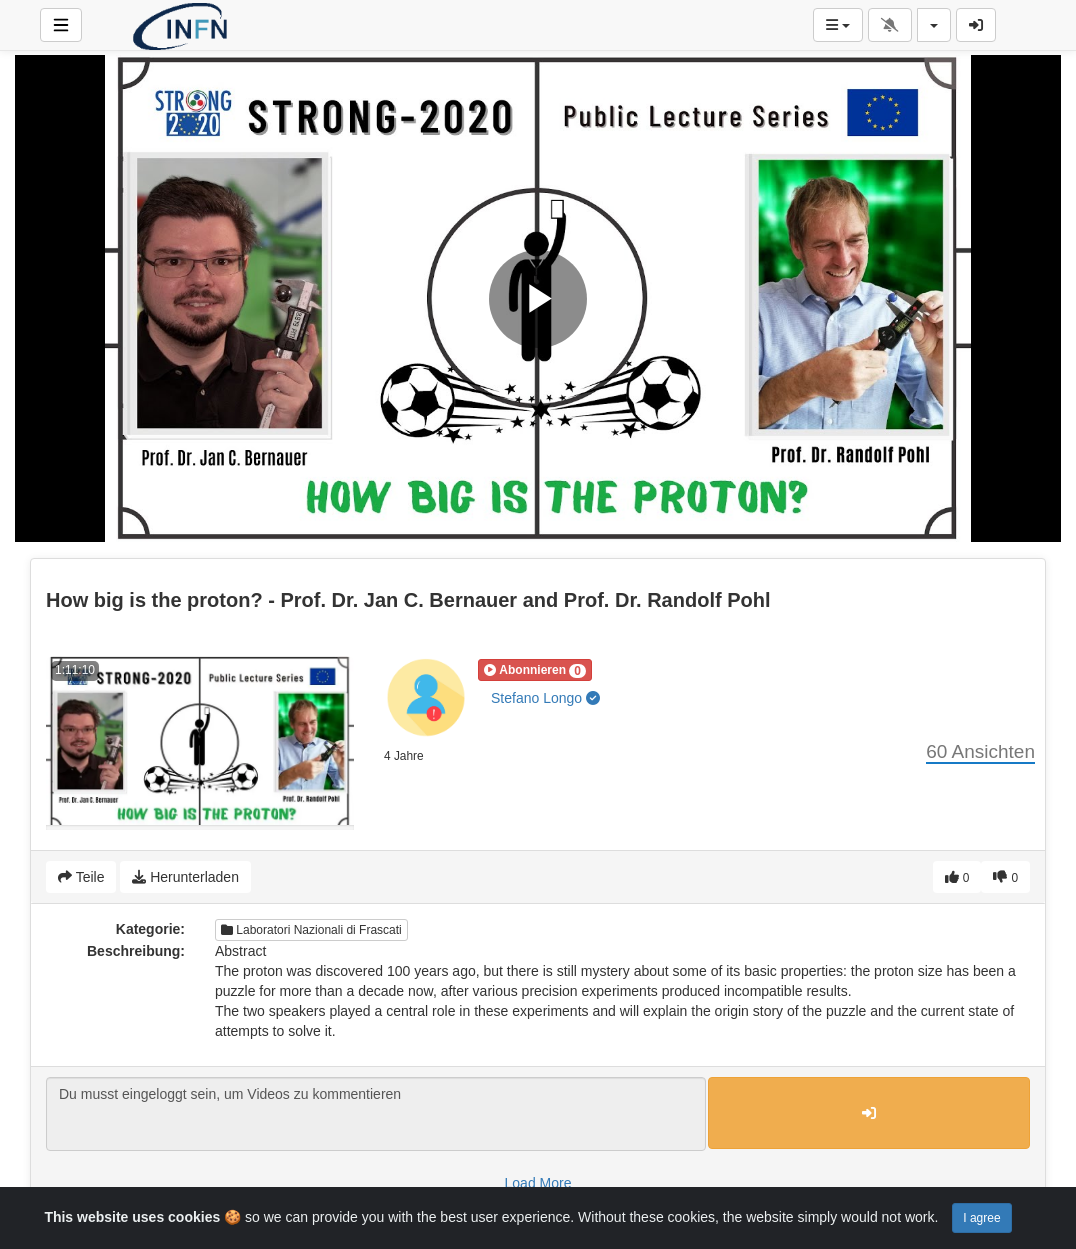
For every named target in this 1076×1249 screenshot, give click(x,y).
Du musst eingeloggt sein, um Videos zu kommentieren (376, 1114)
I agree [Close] (981, 1218)
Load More (538, 1183)
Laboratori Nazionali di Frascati (311, 930)
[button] (535, 670)
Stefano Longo (545, 698)
